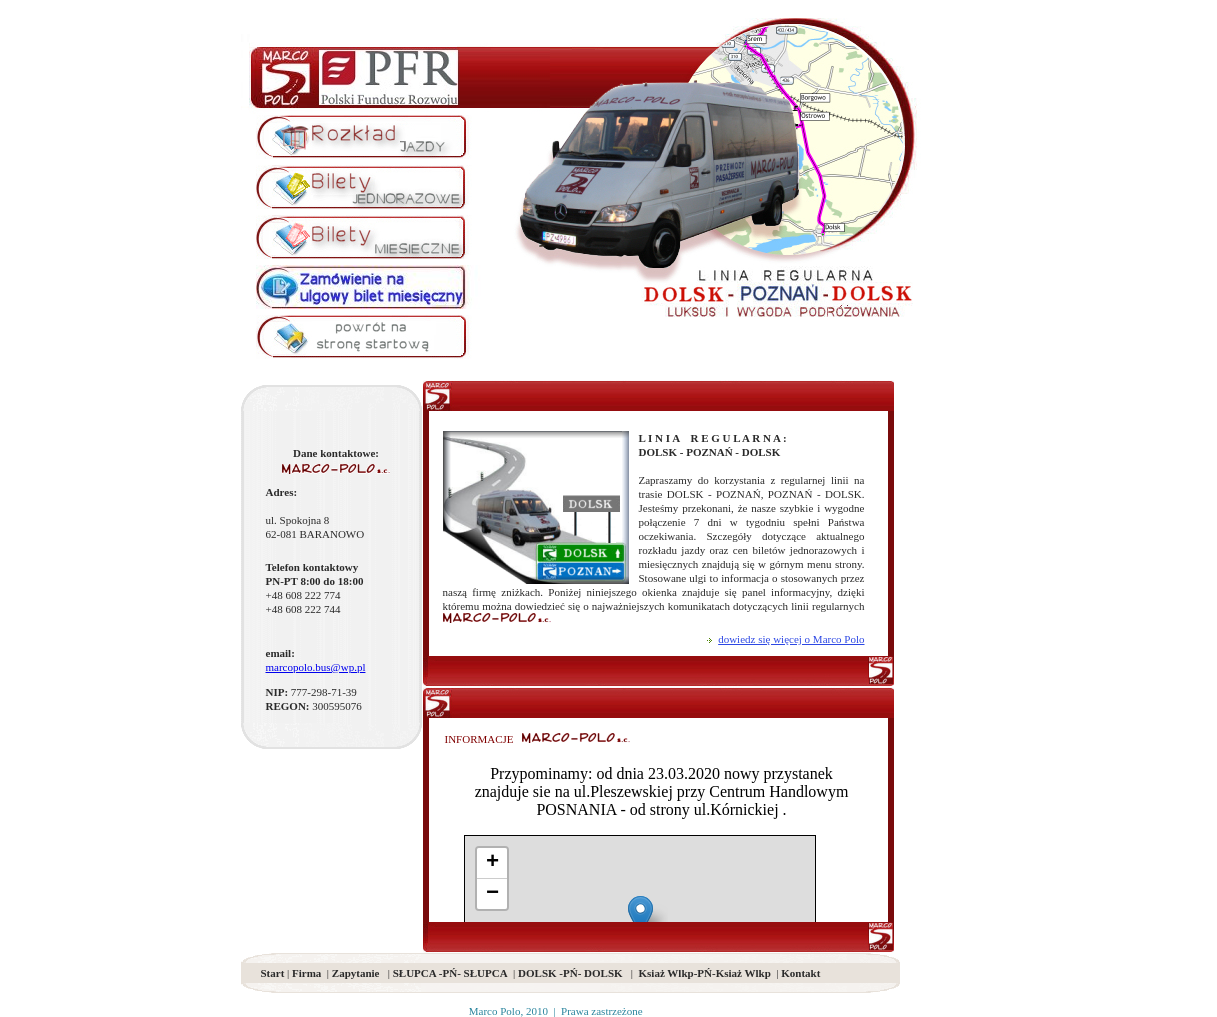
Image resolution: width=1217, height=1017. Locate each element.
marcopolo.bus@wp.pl (316, 667)
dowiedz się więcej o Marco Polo (791, 639)
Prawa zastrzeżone (602, 1011)
